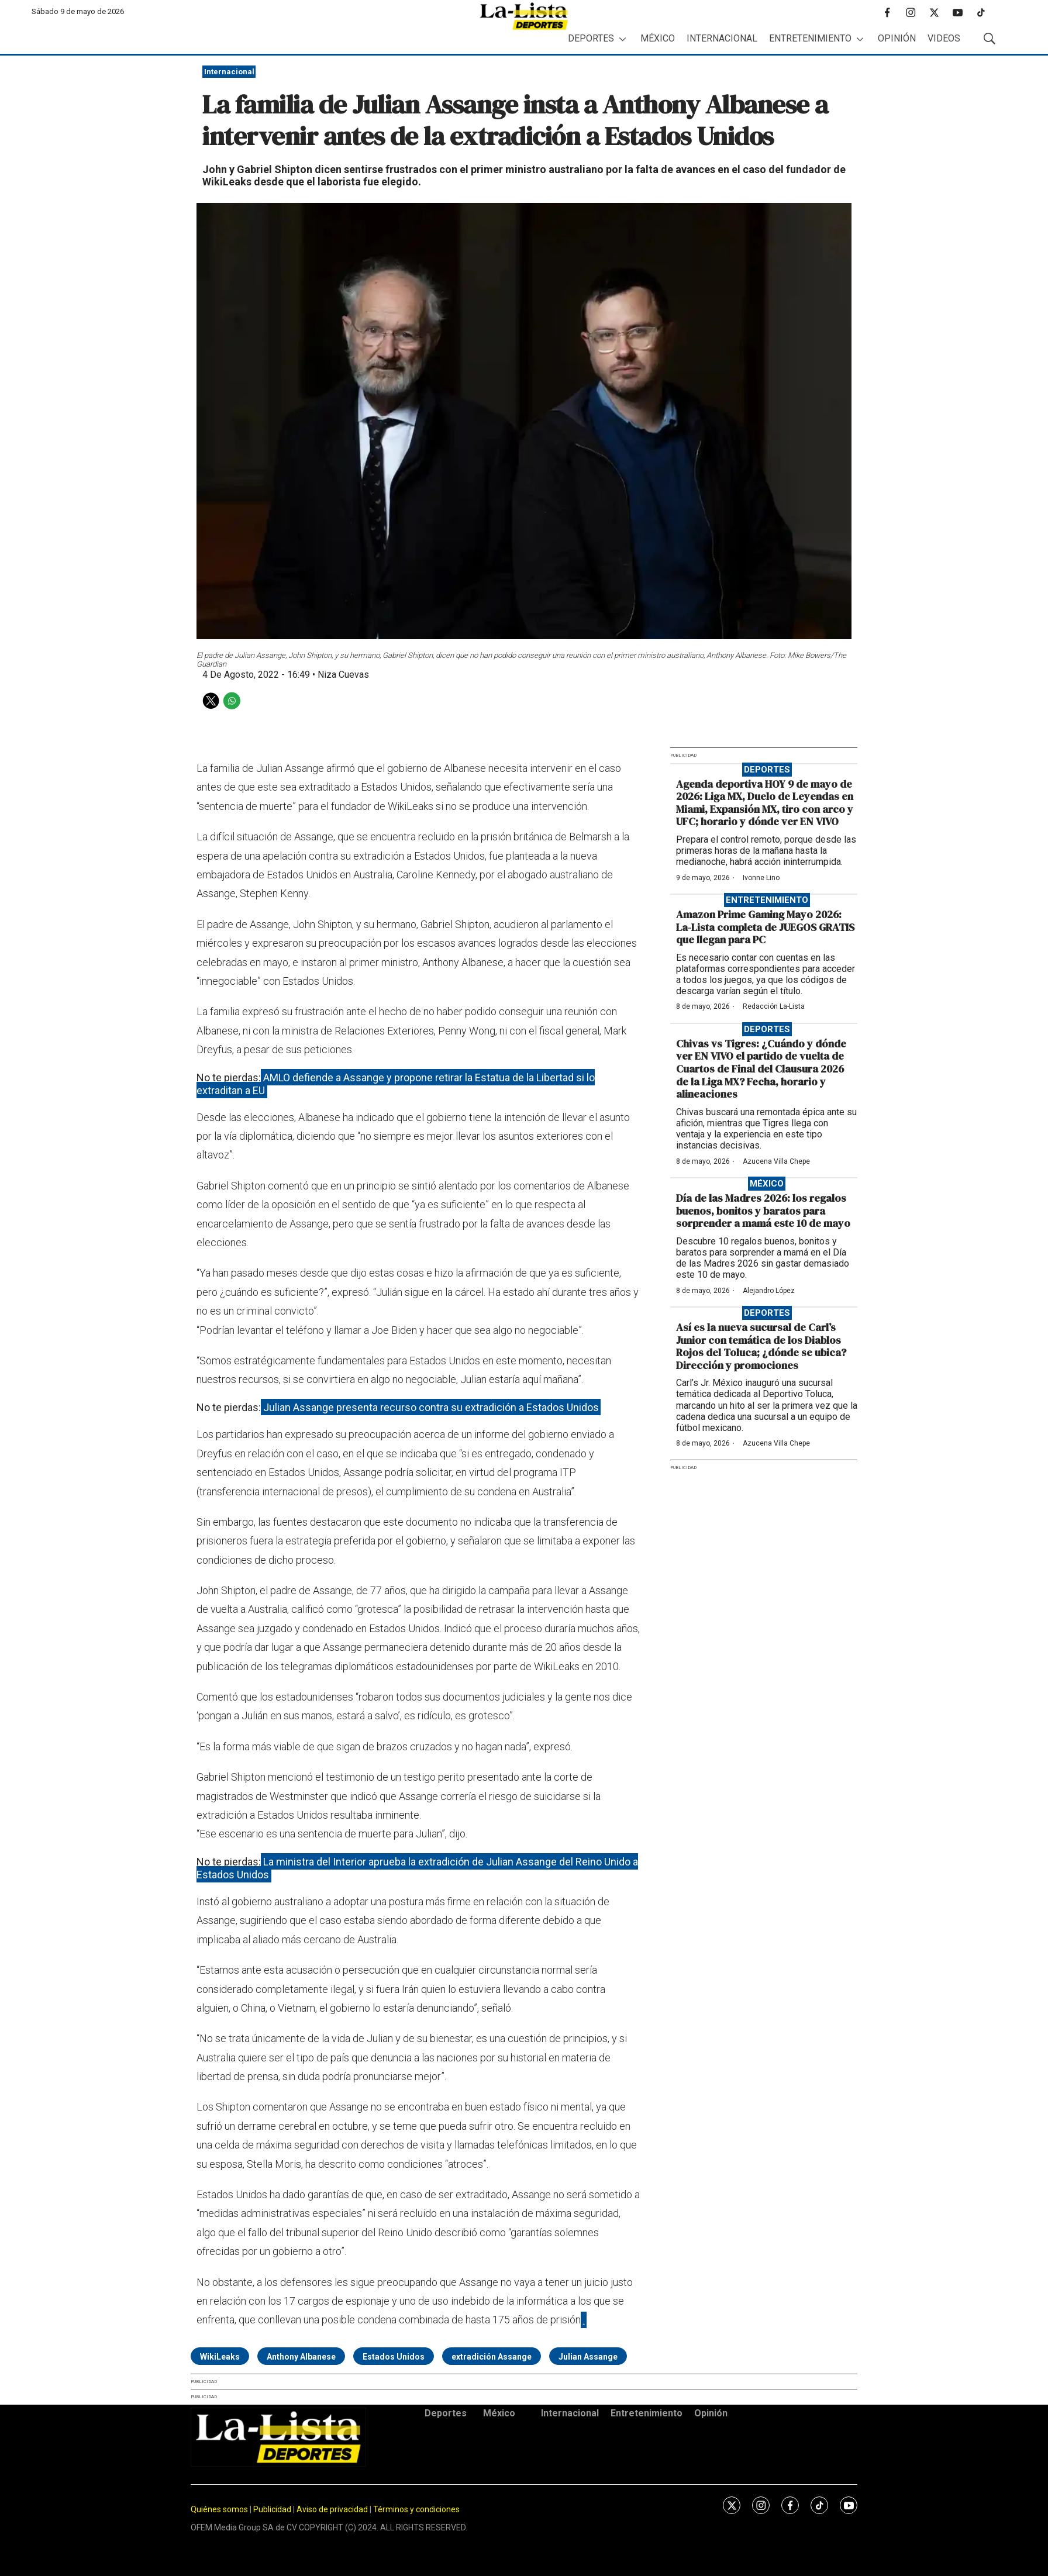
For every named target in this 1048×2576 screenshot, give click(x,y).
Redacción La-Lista (774, 1006)
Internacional (722, 38)
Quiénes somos (219, 2509)
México (657, 38)
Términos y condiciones (416, 2509)
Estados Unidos (394, 2356)
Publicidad (273, 2509)
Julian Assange (588, 2356)
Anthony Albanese (301, 2356)
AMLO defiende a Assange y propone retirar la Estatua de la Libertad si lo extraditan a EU (395, 1083)
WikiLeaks (220, 2356)
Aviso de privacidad (332, 2509)
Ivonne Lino (761, 878)
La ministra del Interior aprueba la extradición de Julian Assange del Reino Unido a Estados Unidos (417, 1868)
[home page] (524, 16)
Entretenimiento (810, 38)
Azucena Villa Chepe (776, 1161)
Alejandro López (769, 1291)
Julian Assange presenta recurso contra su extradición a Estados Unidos (431, 1407)
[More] (622, 39)
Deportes (591, 38)
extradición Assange (491, 2356)
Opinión (897, 38)
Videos (944, 38)
